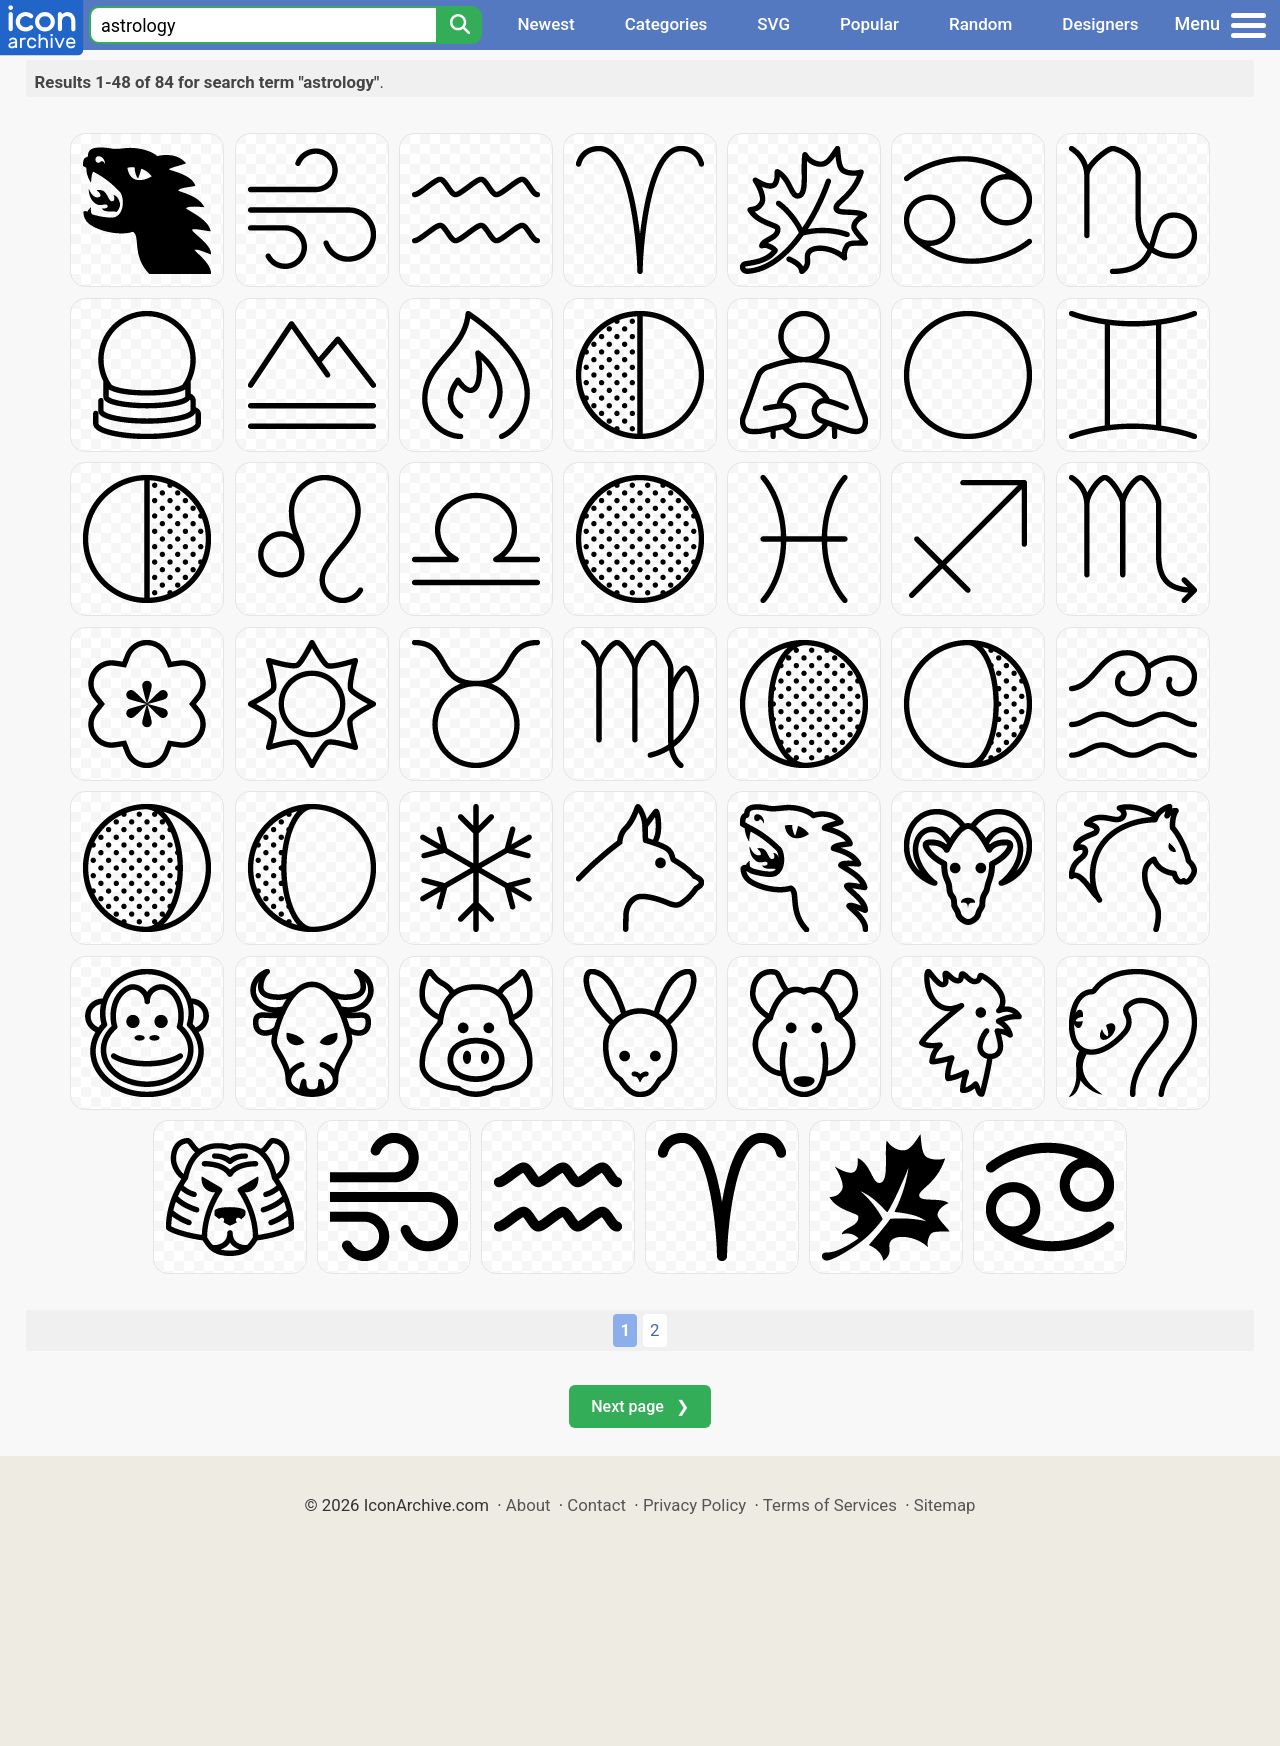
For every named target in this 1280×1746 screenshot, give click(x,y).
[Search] (459, 25)
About (528, 1505)
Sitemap (945, 1505)
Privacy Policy (694, 1505)
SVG (773, 24)
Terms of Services (830, 1505)
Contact (596, 1505)
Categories (666, 24)
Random (980, 24)
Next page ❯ (639, 1406)
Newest (545, 24)
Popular (869, 24)
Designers (1100, 24)
